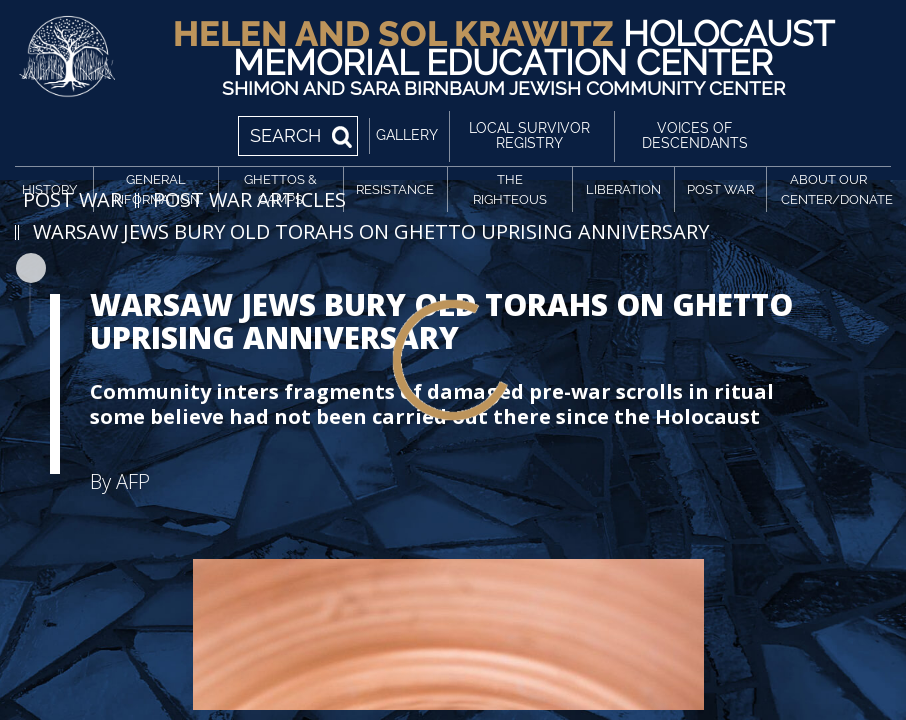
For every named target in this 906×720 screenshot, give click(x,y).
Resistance (395, 189)
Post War (720, 189)
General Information (155, 189)
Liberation (623, 189)
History (49, 189)
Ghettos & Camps (280, 189)
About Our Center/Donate (832, 189)
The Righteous (510, 189)
